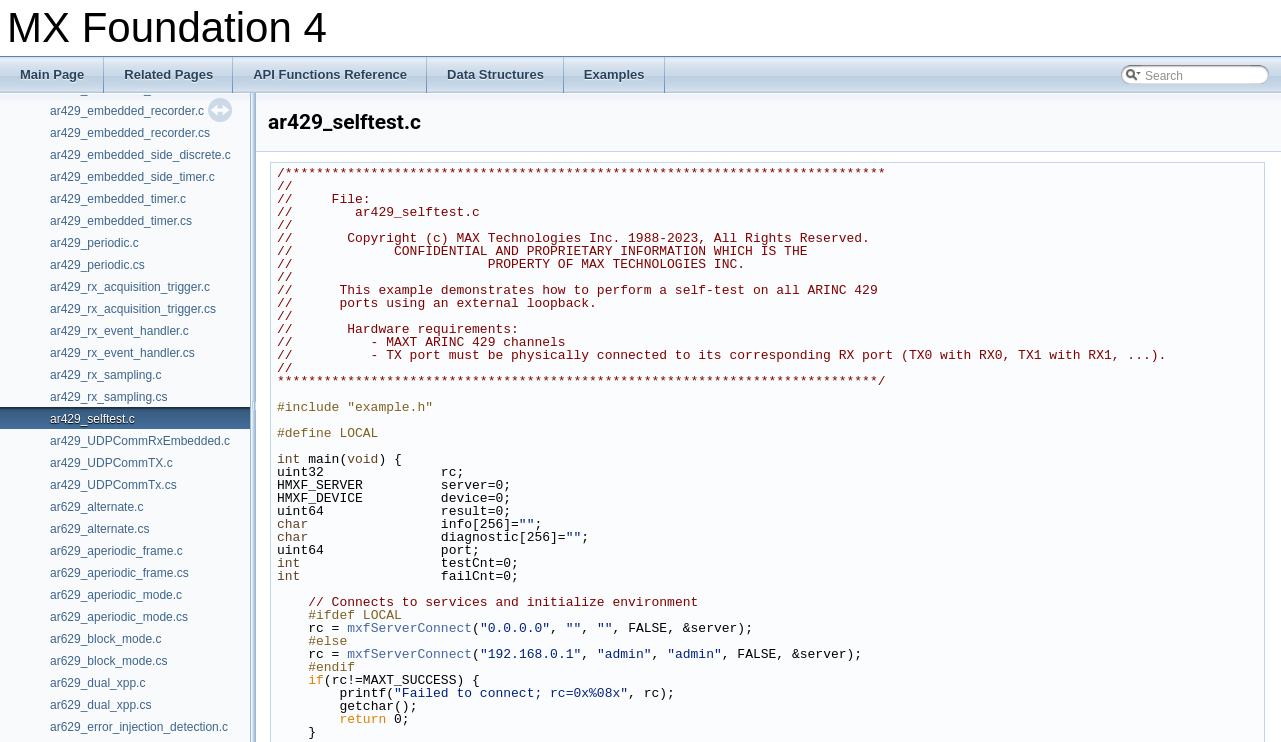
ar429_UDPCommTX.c (111, 463)
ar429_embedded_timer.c (118, 199)
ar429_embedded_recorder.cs (130, 133)
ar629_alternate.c (96, 507)
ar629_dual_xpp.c (97, 683)
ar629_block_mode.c (105, 639)
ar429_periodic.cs (97, 265)
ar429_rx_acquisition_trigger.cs (133, 309)
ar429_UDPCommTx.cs (113, 485)
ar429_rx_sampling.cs (108, 397)
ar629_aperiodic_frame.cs (119, 573)
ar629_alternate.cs (99, 529)
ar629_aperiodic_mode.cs (119, 617)
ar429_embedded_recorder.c (127, 111)
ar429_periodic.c (94, 243)
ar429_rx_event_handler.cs (122, 353)
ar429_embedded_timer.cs (121, 221)
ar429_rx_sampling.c (105, 375)
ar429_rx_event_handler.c (119, 331)
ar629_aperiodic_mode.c (116, 595)
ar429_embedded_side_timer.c (132, 177)
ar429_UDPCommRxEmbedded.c (140, 441)
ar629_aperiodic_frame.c (116, 551)
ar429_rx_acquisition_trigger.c (130, 287)
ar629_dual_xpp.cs (100, 705)
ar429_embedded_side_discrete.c (140, 155)
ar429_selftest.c (92, 419)
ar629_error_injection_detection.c (139, 727)
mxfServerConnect (409, 628)
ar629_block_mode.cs (108, 661)
